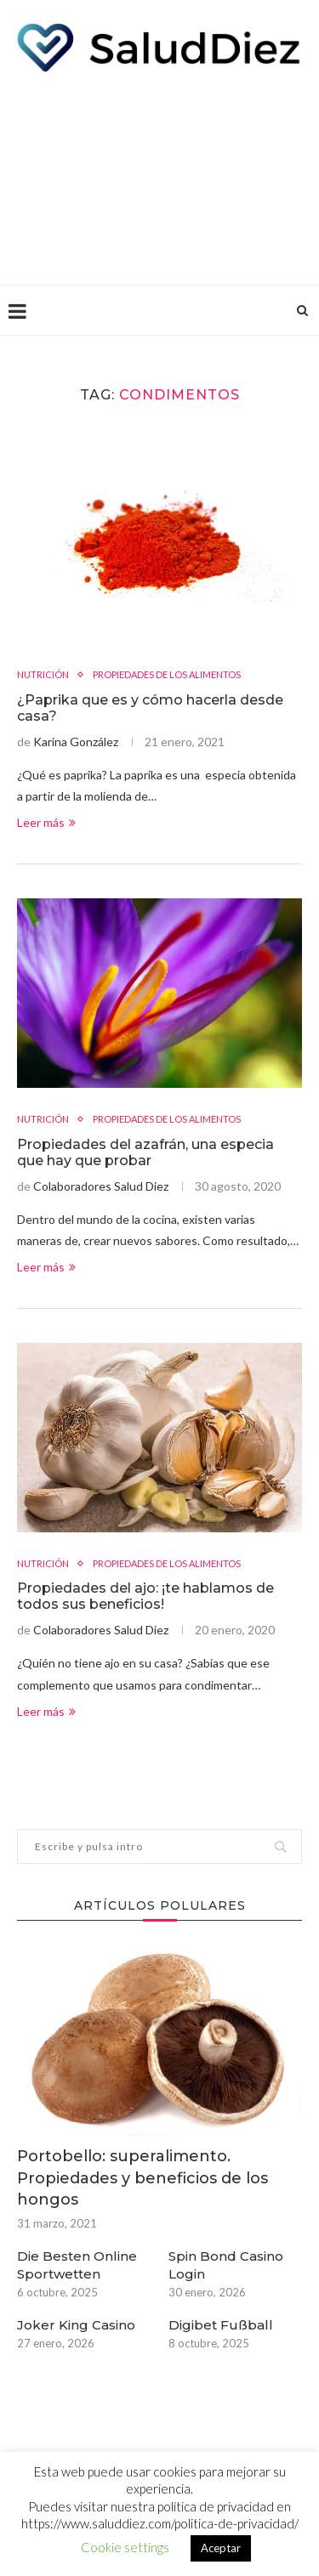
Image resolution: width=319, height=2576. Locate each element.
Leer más (46, 822)
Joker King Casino (76, 2325)
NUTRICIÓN (43, 674)
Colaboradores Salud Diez (100, 1186)
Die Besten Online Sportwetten (77, 2265)
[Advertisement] (159, 174)
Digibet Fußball (220, 2325)
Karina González (75, 741)
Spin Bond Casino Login (225, 2265)
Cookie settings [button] (125, 2547)
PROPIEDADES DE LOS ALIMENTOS (167, 674)
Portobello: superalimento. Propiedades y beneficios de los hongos (142, 2177)
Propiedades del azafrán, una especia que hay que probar (145, 1152)
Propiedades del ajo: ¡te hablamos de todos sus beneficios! (145, 1596)
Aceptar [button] (221, 2548)
